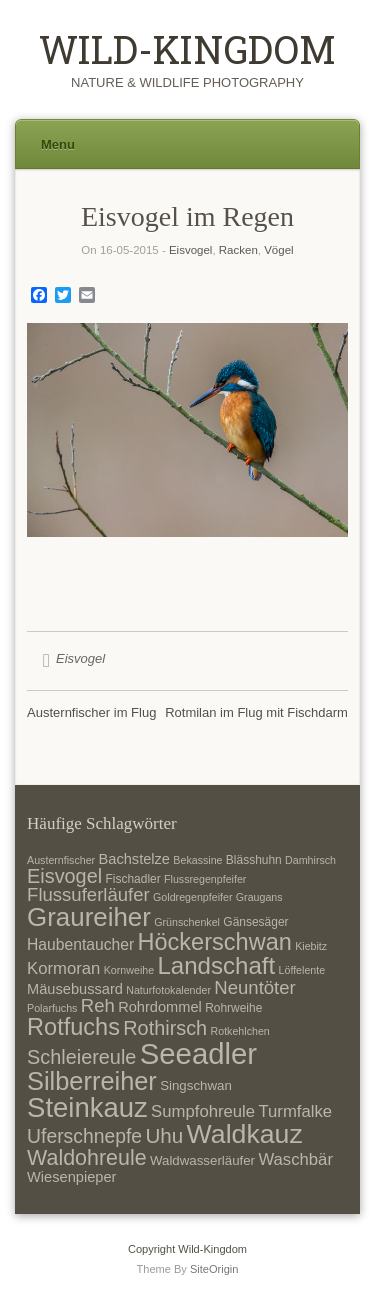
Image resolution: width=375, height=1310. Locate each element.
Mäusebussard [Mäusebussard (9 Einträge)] (75, 989)
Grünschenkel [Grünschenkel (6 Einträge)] (187, 922)
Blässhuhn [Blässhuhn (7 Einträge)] (254, 860)
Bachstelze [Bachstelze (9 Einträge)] (134, 859)
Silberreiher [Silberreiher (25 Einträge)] (92, 1081)
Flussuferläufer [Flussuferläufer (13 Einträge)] (88, 894)
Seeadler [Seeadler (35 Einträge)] (198, 1053)
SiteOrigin (214, 1269)
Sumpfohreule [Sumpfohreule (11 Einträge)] (203, 1111)
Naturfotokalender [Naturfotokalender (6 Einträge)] (168, 990)
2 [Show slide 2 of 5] (162, 570)
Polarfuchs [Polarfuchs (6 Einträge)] (52, 1008)
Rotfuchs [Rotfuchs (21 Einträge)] (73, 1027)
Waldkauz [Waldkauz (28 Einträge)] (245, 1134)
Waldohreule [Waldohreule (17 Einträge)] (87, 1158)
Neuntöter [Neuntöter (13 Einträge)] (254, 987)
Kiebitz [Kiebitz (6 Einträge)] (311, 946)
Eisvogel (190, 250)
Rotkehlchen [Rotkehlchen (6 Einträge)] (240, 1031)
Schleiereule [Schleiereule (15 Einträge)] (81, 1057)
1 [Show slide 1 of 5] (136, 570)
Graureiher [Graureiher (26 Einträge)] (89, 917)
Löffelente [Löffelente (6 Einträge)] (302, 970)
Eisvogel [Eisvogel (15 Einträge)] (64, 876)
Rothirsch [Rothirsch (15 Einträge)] (165, 1028)
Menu (58, 144)
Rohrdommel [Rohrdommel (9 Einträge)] (160, 1007)
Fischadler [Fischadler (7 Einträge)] (132, 879)
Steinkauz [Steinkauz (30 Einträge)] (87, 1107)
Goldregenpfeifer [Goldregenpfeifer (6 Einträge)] (192, 897)
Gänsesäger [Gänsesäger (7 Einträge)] (255, 922)
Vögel (278, 250)
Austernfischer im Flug (91, 712)
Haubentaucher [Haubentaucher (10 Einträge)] (80, 944)
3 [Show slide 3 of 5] (188, 570)
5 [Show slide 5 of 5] (240, 570)
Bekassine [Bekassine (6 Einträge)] (197, 860)
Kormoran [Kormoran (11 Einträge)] (63, 968)
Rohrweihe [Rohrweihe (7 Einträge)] (233, 1008)
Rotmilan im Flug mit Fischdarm (256, 712)
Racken (238, 250)
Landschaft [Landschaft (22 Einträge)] (216, 965)
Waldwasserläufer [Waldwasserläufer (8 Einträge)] (202, 1160)
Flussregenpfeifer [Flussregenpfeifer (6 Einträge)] (205, 879)
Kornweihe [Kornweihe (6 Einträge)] (129, 970)
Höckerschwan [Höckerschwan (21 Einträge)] (214, 942)
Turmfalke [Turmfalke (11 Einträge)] (295, 1111)
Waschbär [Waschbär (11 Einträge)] (295, 1159)
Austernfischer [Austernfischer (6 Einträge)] (61, 860)
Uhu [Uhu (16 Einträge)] (164, 1135)
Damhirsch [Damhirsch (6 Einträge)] (310, 860)
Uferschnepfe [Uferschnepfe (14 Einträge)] (84, 1136)
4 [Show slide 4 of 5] (214, 570)
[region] (187, 462)
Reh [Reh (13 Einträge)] (98, 1005)
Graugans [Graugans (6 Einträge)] (259, 897)
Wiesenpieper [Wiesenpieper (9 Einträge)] (71, 1177)
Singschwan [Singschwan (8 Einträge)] (196, 1085)
